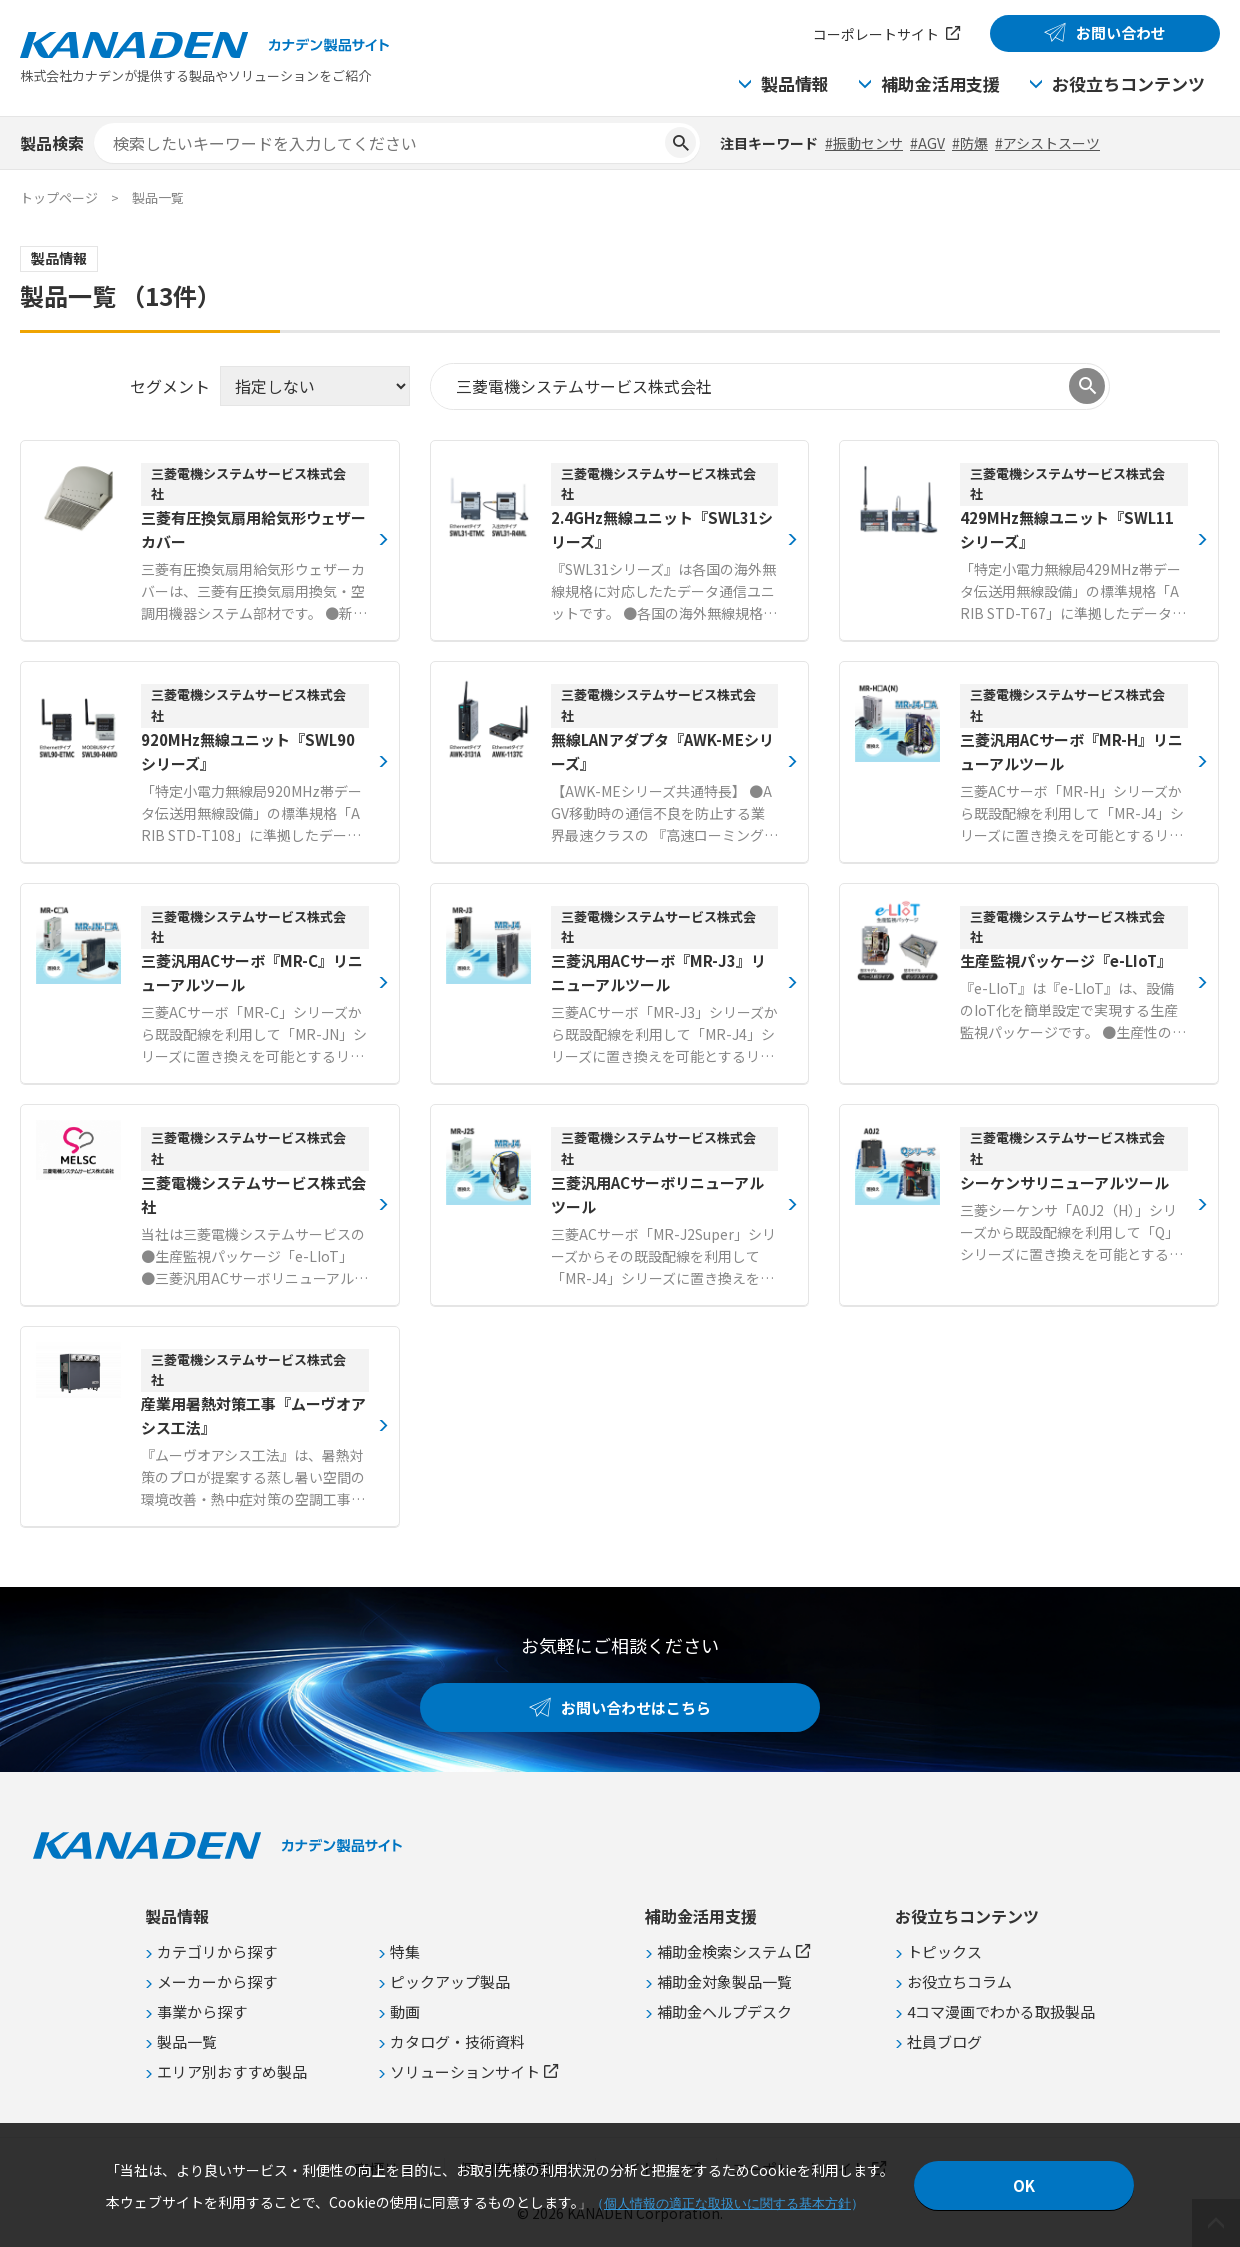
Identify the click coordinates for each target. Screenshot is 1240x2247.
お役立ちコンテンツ (1128, 83)
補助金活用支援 (940, 83)
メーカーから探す (217, 1981)
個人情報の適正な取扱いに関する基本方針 (727, 2203)
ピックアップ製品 (450, 1981)
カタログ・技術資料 (457, 2041)
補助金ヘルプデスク (724, 2011)
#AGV (927, 143)
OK (1024, 2185)
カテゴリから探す (217, 1951)
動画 (405, 2011)
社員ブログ (944, 2041)
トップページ (59, 197)
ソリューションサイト (465, 2071)
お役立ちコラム (959, 1981)
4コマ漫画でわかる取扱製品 (1001, 2011)
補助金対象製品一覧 (724, 1981)
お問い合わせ (1121, 32)
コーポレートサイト (876, 34)
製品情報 (795, 83)
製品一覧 (187, 2041)
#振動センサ (864, 143)
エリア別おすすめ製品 (232, 2071)
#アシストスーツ (1047, 143)
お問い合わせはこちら (636, 1707)
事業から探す (202, 2011)
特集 (405, 1951)
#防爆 (970, 143)
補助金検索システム (724, 1951)
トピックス (944, 1951)
